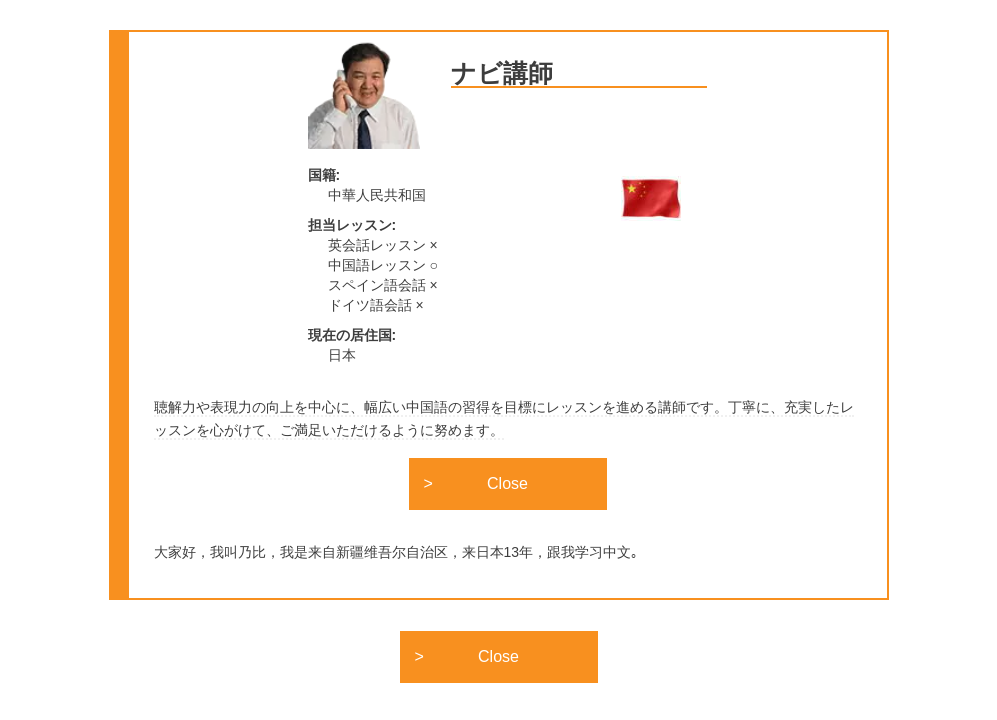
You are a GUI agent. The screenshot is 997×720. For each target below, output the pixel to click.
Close (507, 483)
